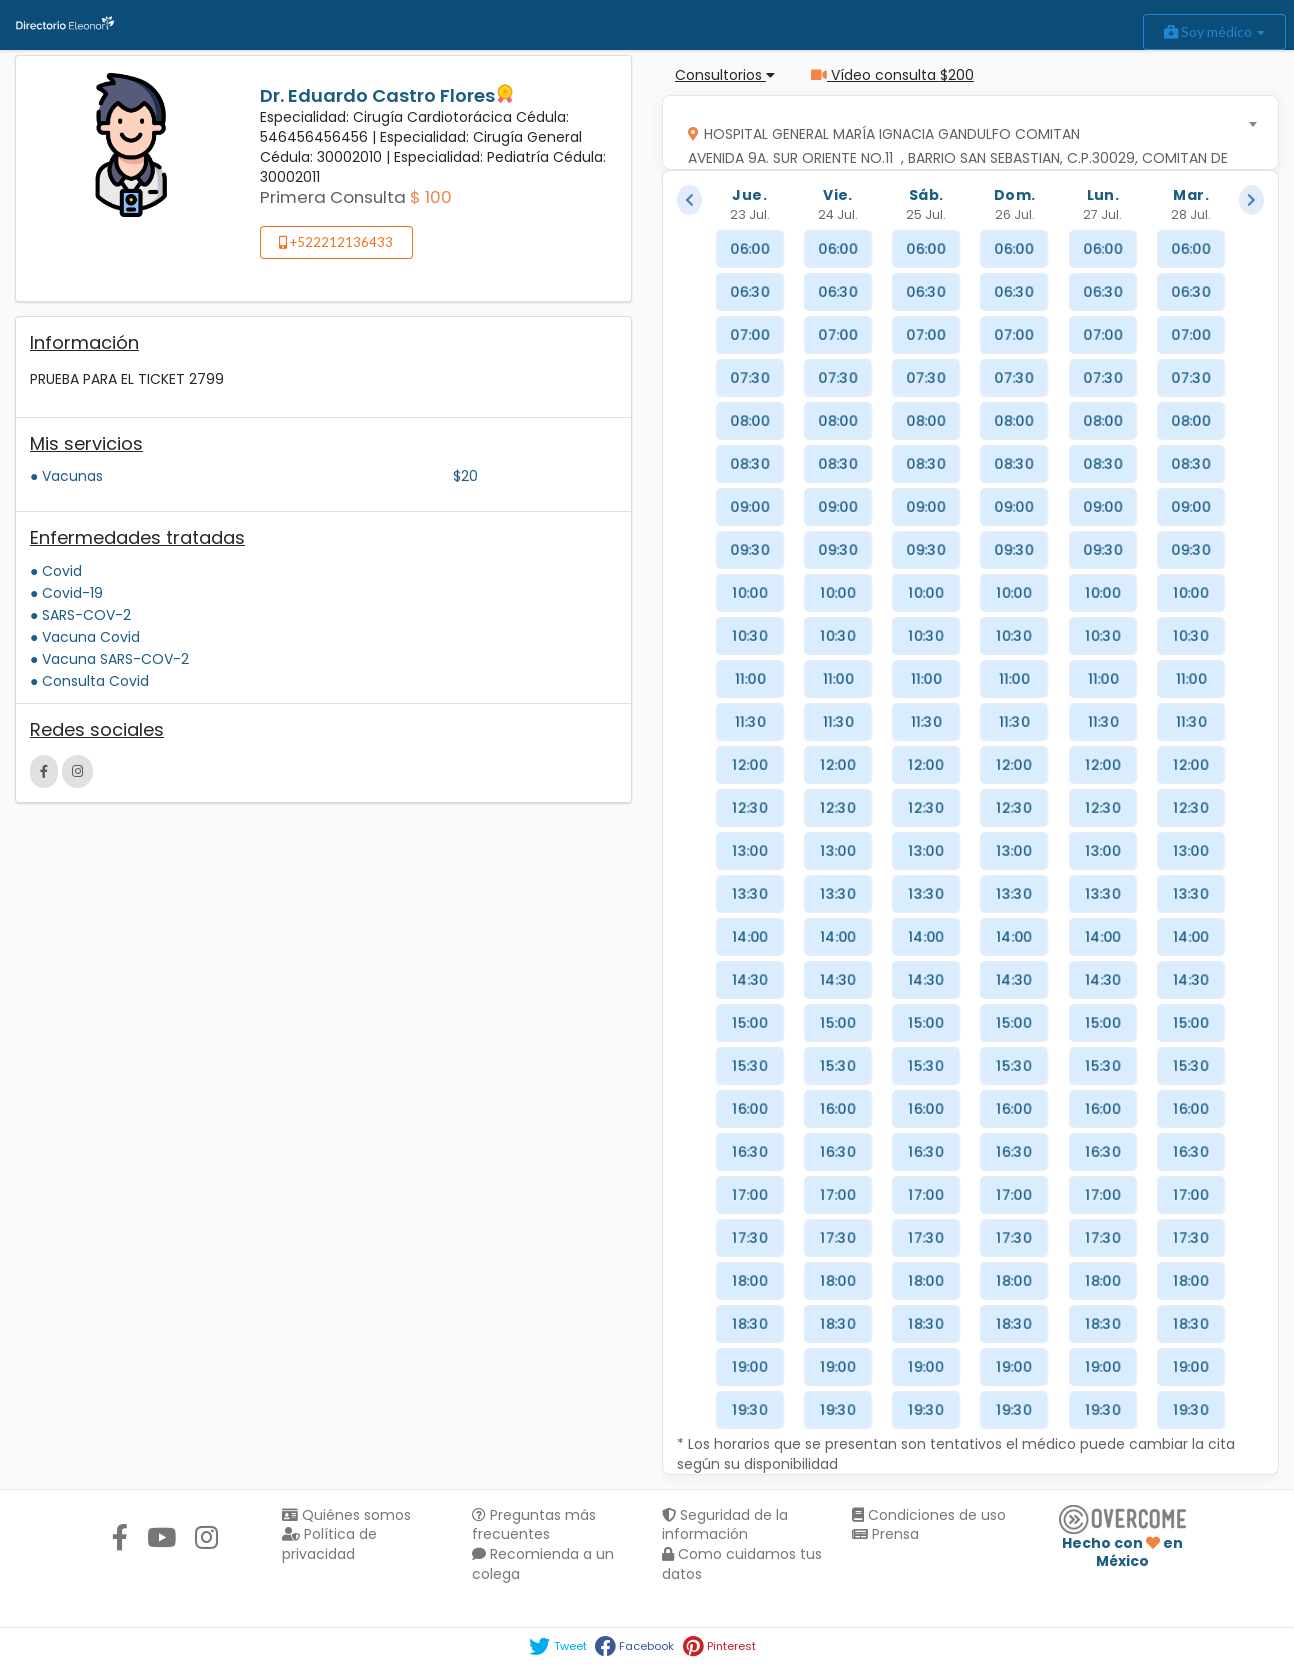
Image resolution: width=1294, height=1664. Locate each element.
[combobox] (964, 132)
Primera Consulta (333, 197)
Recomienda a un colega (543, 1564)
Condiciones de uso (929, 1515)
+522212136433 (336, 242)
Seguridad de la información (725, 1525)
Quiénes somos (346, 1515)
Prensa (885, 1534)
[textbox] (964, 151)
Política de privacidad (329, 1544)
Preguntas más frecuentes (534, 1525)
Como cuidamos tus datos (742, 1564)
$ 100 (431, 197)
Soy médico (1214, 31)
